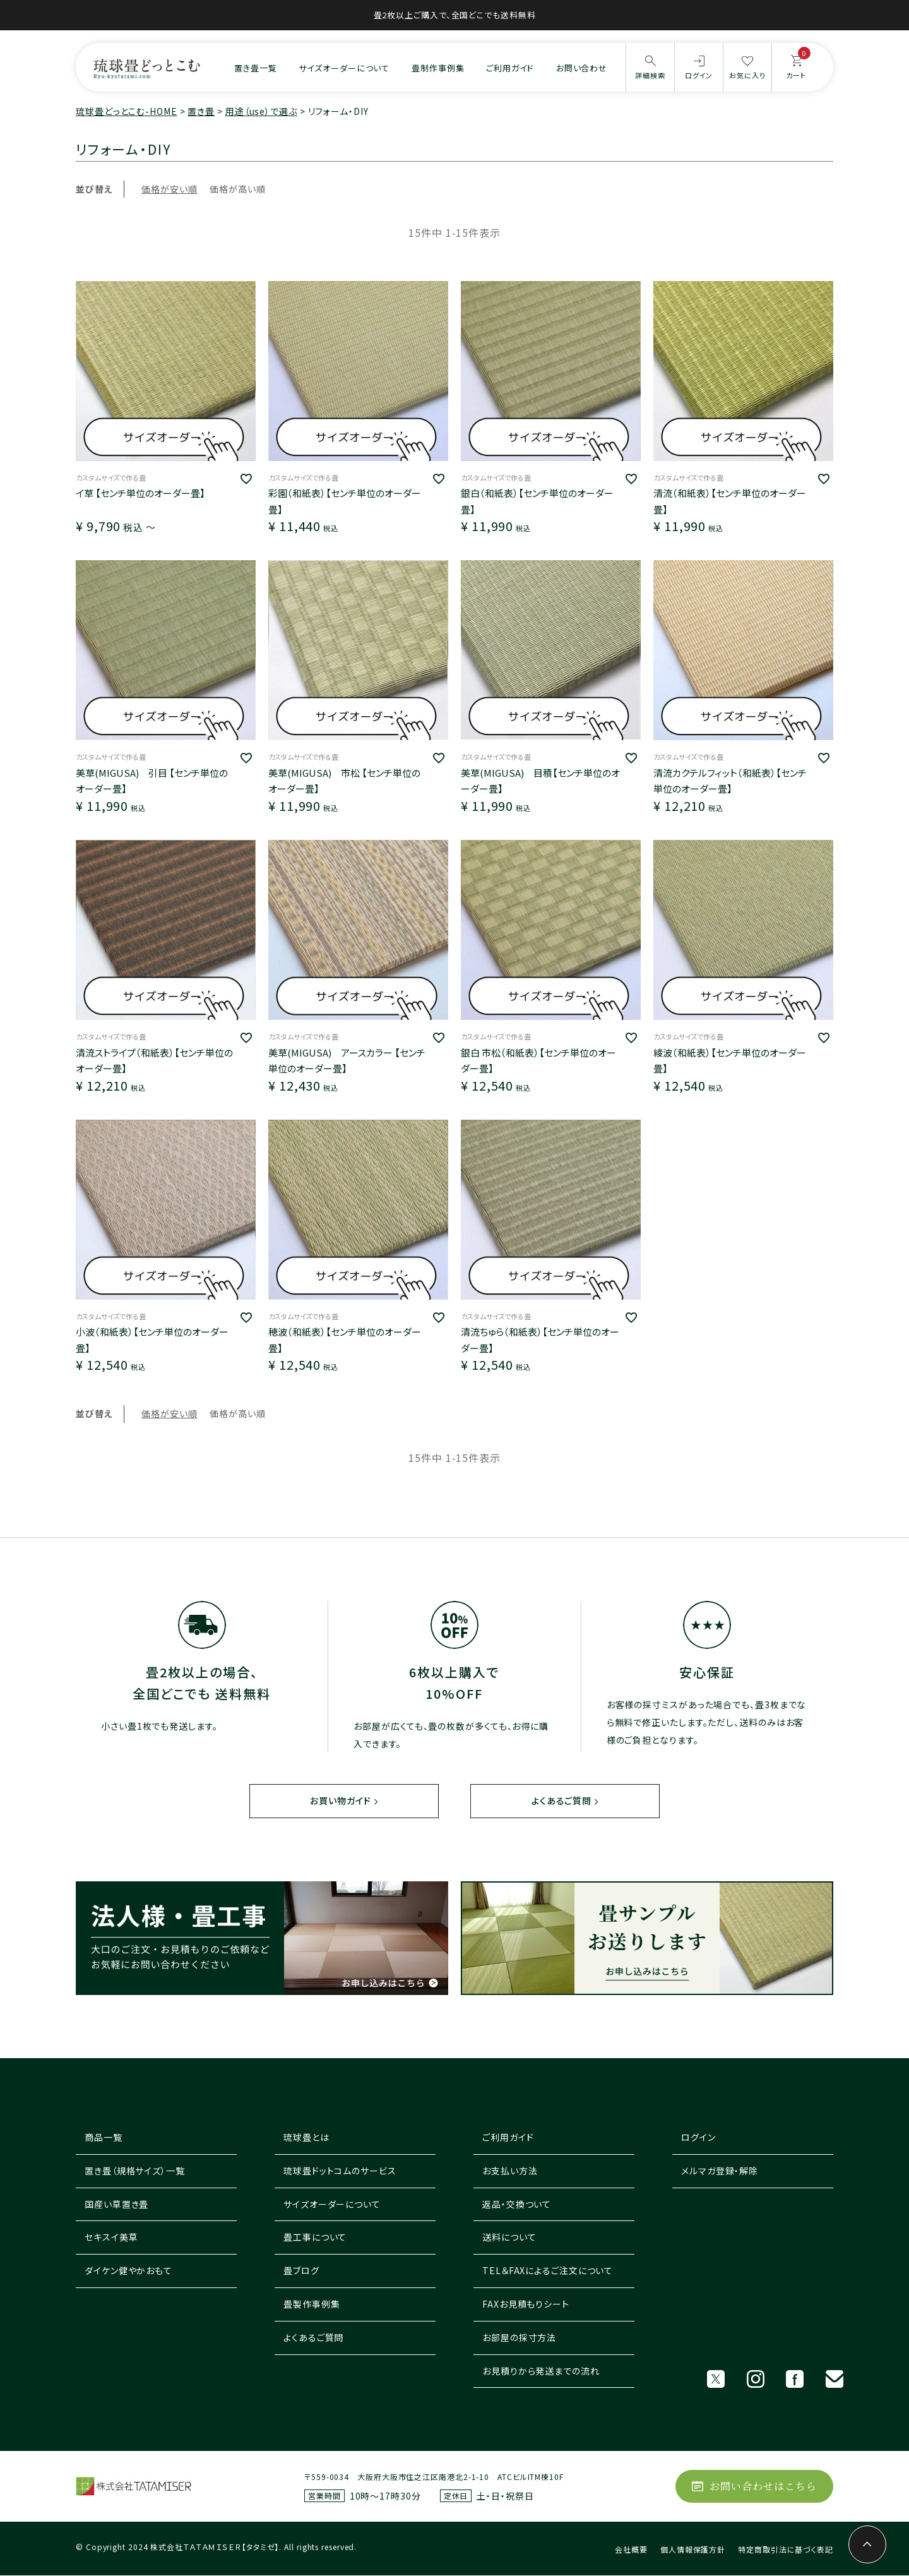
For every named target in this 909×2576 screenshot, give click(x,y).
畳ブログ (301, 2271)
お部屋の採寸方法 (519, 2338)
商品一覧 (103, 2137)
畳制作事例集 (438, 68)
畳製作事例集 (311, 2304)
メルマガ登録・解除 (719, 2171)
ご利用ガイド (509, 68)
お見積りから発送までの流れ (541, 2371)
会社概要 (631, 2549)
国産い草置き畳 (116, 2204)
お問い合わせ (581, 68)
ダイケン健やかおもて (128, 2271)
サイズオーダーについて (344, 68)
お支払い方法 (509, 2171)
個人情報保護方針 (692, 2549)
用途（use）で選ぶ (261, 111)
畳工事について (315, 2237)
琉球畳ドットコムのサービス (339, 2171)
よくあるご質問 (561, 1801)
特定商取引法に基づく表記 (785, 2549)
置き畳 (201, 111)
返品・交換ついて (516, 2204)
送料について (509, 2237)
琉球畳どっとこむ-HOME (126, 111)
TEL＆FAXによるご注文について (547, 2271)
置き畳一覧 (255, 68)
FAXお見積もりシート (525, 2304)
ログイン (698, 2137)
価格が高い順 (237, 189)
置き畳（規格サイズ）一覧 (135, 2171)
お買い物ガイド (340, 1801)
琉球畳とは (306, 2137)
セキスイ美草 (111, 2237)
